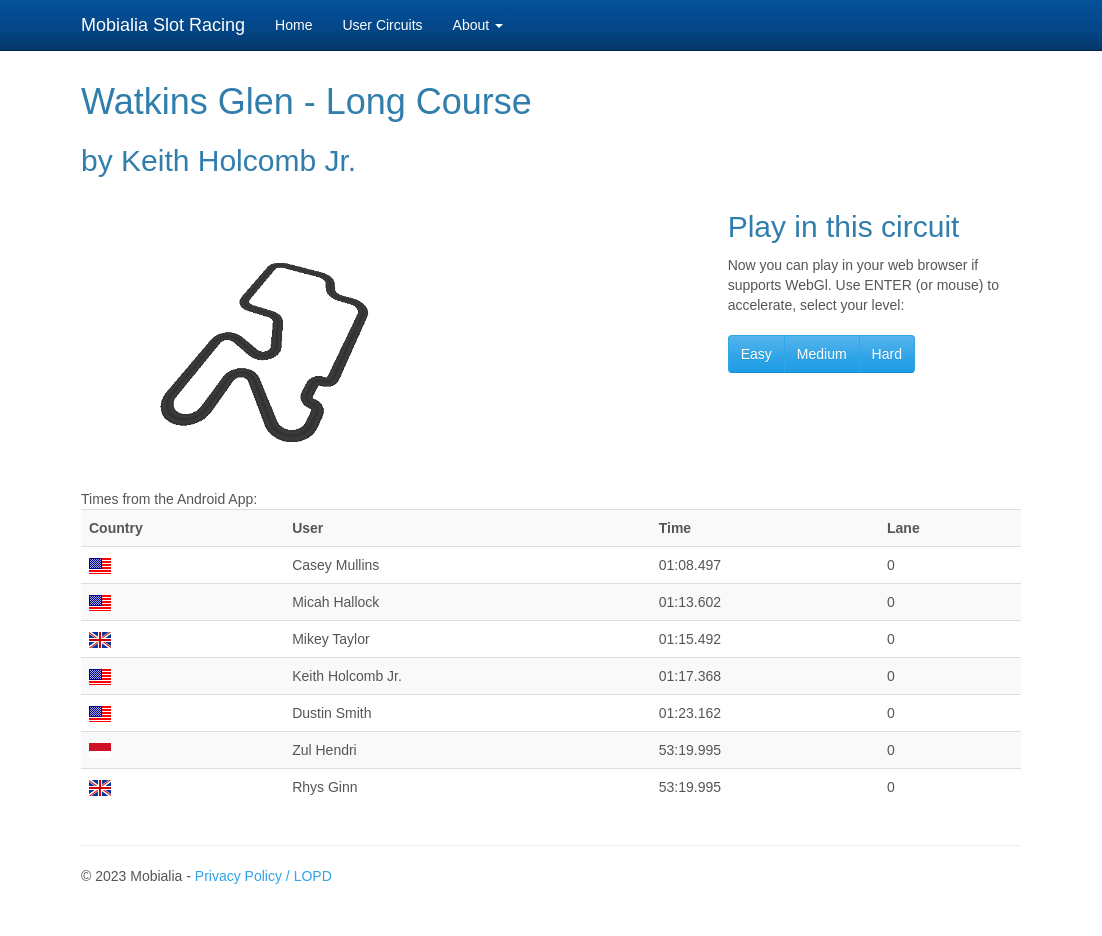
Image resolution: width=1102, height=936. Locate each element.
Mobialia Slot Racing (163, 25)
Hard (887, 354)
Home (293, 25)
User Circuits (382, 25)
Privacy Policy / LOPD (263, 876)
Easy (756, 354)
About (478, 25)
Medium (822, 354)
